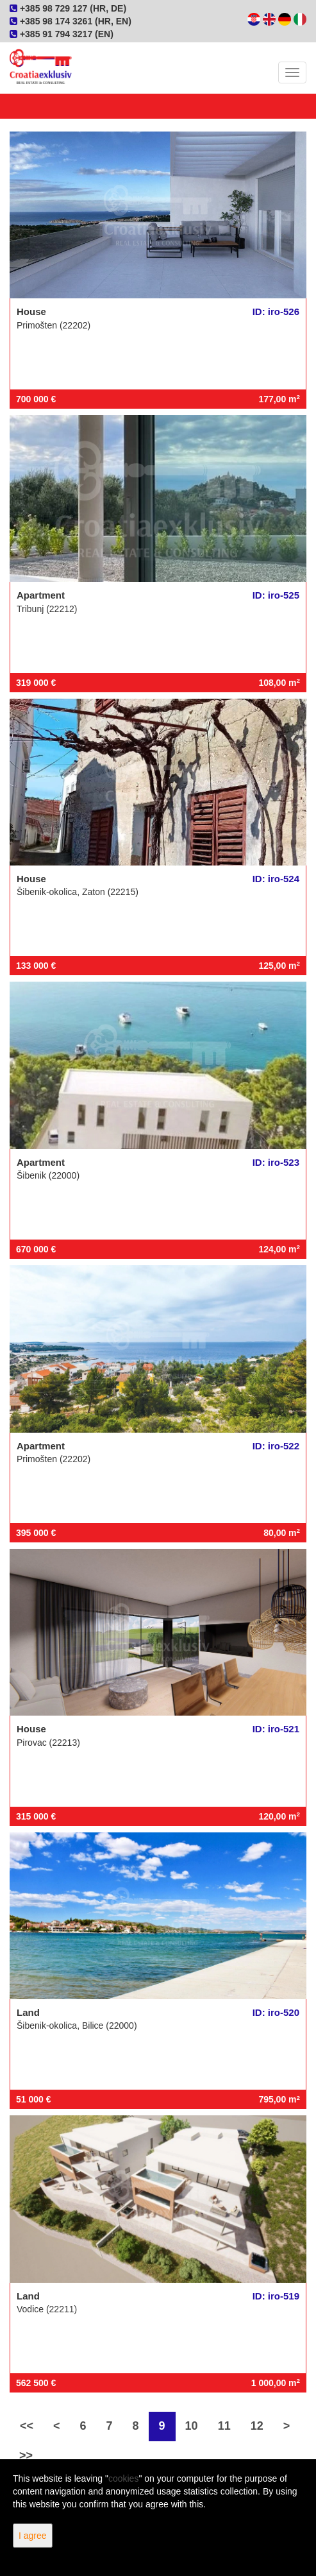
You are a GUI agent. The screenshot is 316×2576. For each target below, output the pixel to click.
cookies (123, 2478)
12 (257, 2425)
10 (191, 2425)
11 (224, 2425)
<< (26, 2425)
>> (26, 2455)
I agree (33, 2535)
